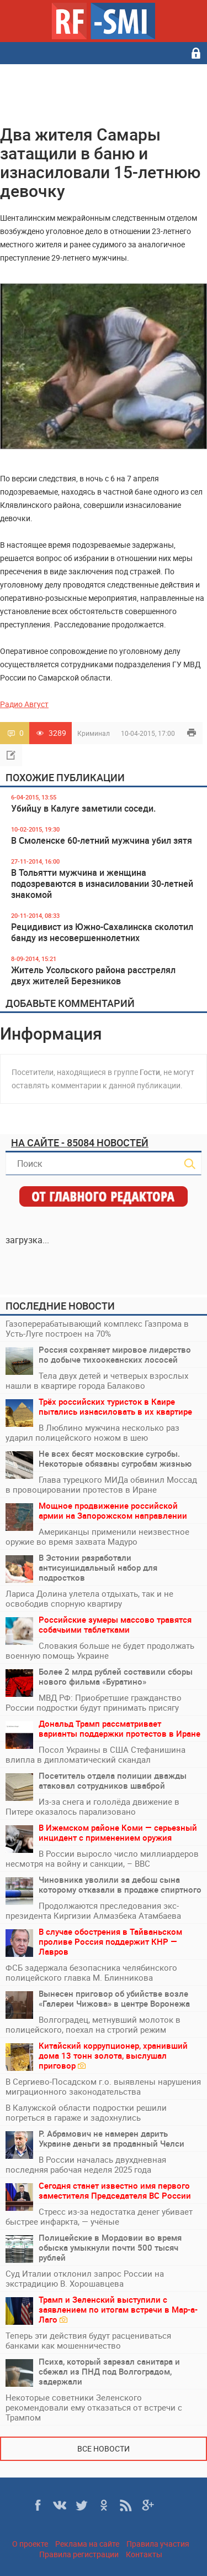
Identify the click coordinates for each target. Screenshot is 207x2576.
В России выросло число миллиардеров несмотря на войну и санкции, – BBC (102, 1858)
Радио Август (24, 704)
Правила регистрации (79, 2554)
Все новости (103, 2448)
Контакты (144, 2554)
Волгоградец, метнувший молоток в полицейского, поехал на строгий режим (93, 2024)
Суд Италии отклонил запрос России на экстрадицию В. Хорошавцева (85, 2278)
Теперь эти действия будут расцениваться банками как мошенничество (88, 2340)
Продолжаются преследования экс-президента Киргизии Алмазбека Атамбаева (93, 1910)
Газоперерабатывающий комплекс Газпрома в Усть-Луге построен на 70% (97, 1328)
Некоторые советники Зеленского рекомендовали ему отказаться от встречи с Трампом (94, 2407)
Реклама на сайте (87, 2543)
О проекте (30, 2543)
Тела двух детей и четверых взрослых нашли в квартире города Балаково (97, 1380)
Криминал (93, 733)
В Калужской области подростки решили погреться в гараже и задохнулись (86, 2112)
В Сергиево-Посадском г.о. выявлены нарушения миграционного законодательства (103, 2086)
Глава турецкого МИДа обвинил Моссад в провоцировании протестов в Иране (101, 1484)
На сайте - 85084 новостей (79, 1142)
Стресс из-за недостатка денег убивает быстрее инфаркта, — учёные (99, 2216)
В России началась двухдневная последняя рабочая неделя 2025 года (86, 2164)
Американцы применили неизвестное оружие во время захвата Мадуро (97, 1536)
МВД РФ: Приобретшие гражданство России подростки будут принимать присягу (94, 1702)
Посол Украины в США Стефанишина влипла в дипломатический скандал (95, 1754)
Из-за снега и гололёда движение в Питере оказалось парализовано (92, 1806)
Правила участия (157, 2543)
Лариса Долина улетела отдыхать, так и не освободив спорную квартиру (89, 1598)
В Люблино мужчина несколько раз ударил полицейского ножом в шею (92, 1432)
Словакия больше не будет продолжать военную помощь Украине (100, 1650)
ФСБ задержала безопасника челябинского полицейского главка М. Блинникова (91, 1972)
